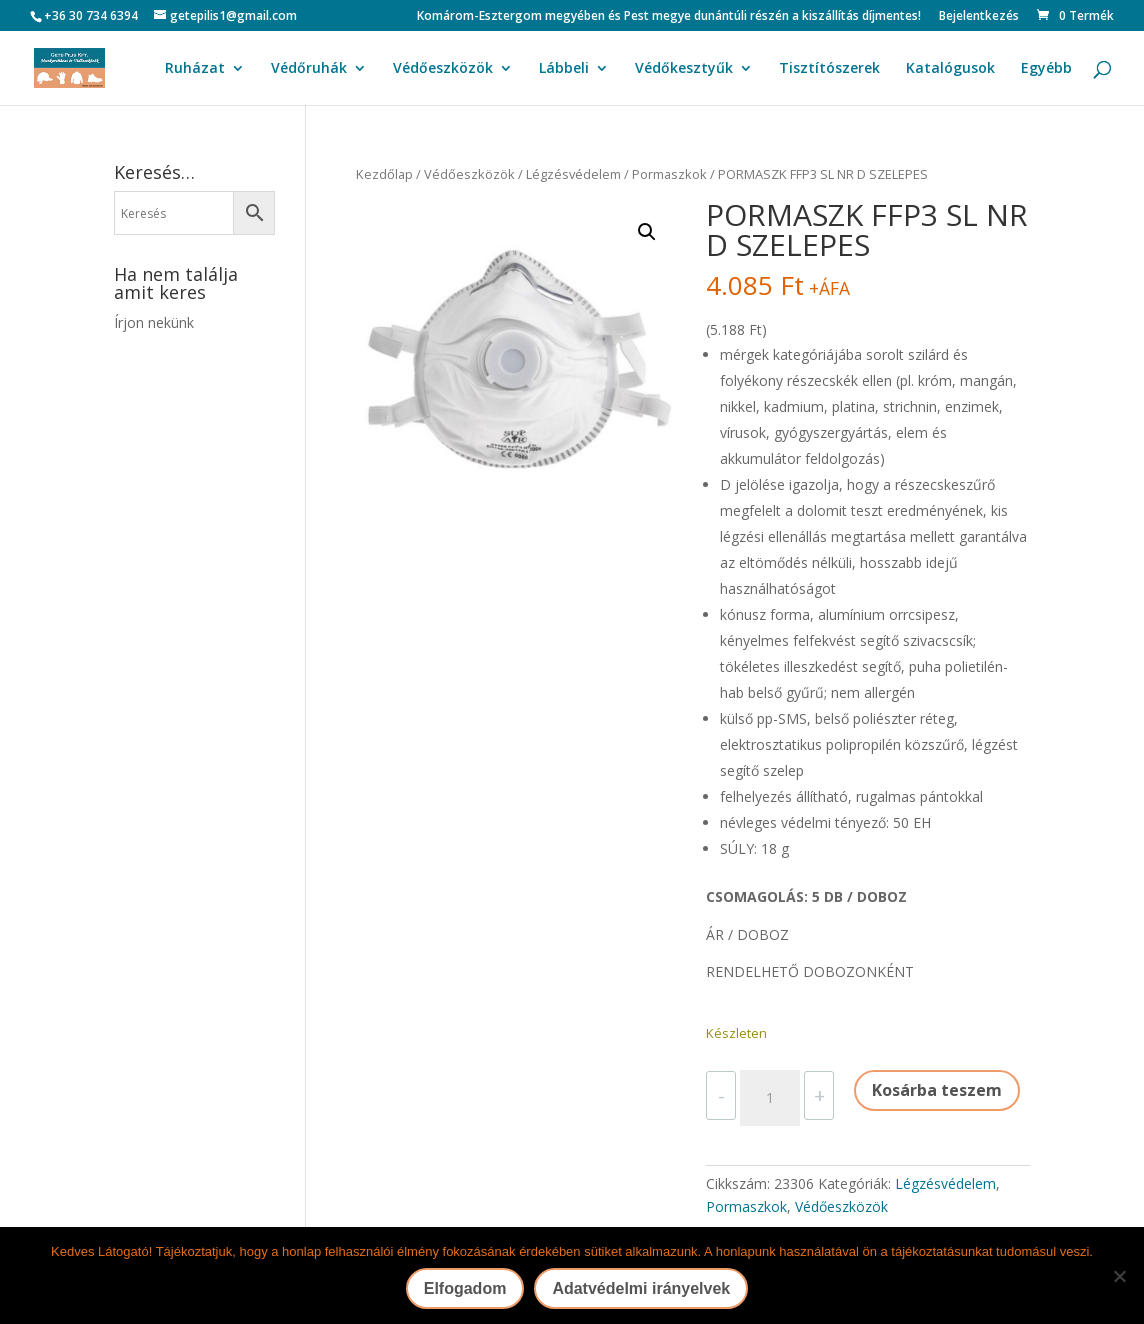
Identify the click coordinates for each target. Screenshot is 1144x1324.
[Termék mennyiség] (770, 1098)
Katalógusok (950, 69)
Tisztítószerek (829, 69)
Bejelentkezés (979, 17)
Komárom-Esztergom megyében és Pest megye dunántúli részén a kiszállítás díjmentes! (669, 17)
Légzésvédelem (573, 174)
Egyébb (1046, 69)
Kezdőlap (384, 174)
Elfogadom (465, 1288)
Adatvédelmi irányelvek (641, 1288)
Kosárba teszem (937, 1090)
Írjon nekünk (154, 322)
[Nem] (1119, 1276)
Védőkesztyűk (684, 69)
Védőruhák (309, 69)
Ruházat (195, 69)
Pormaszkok (669, 174)
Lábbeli (564, 69)
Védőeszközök (443, 69)
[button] (647, 232)
